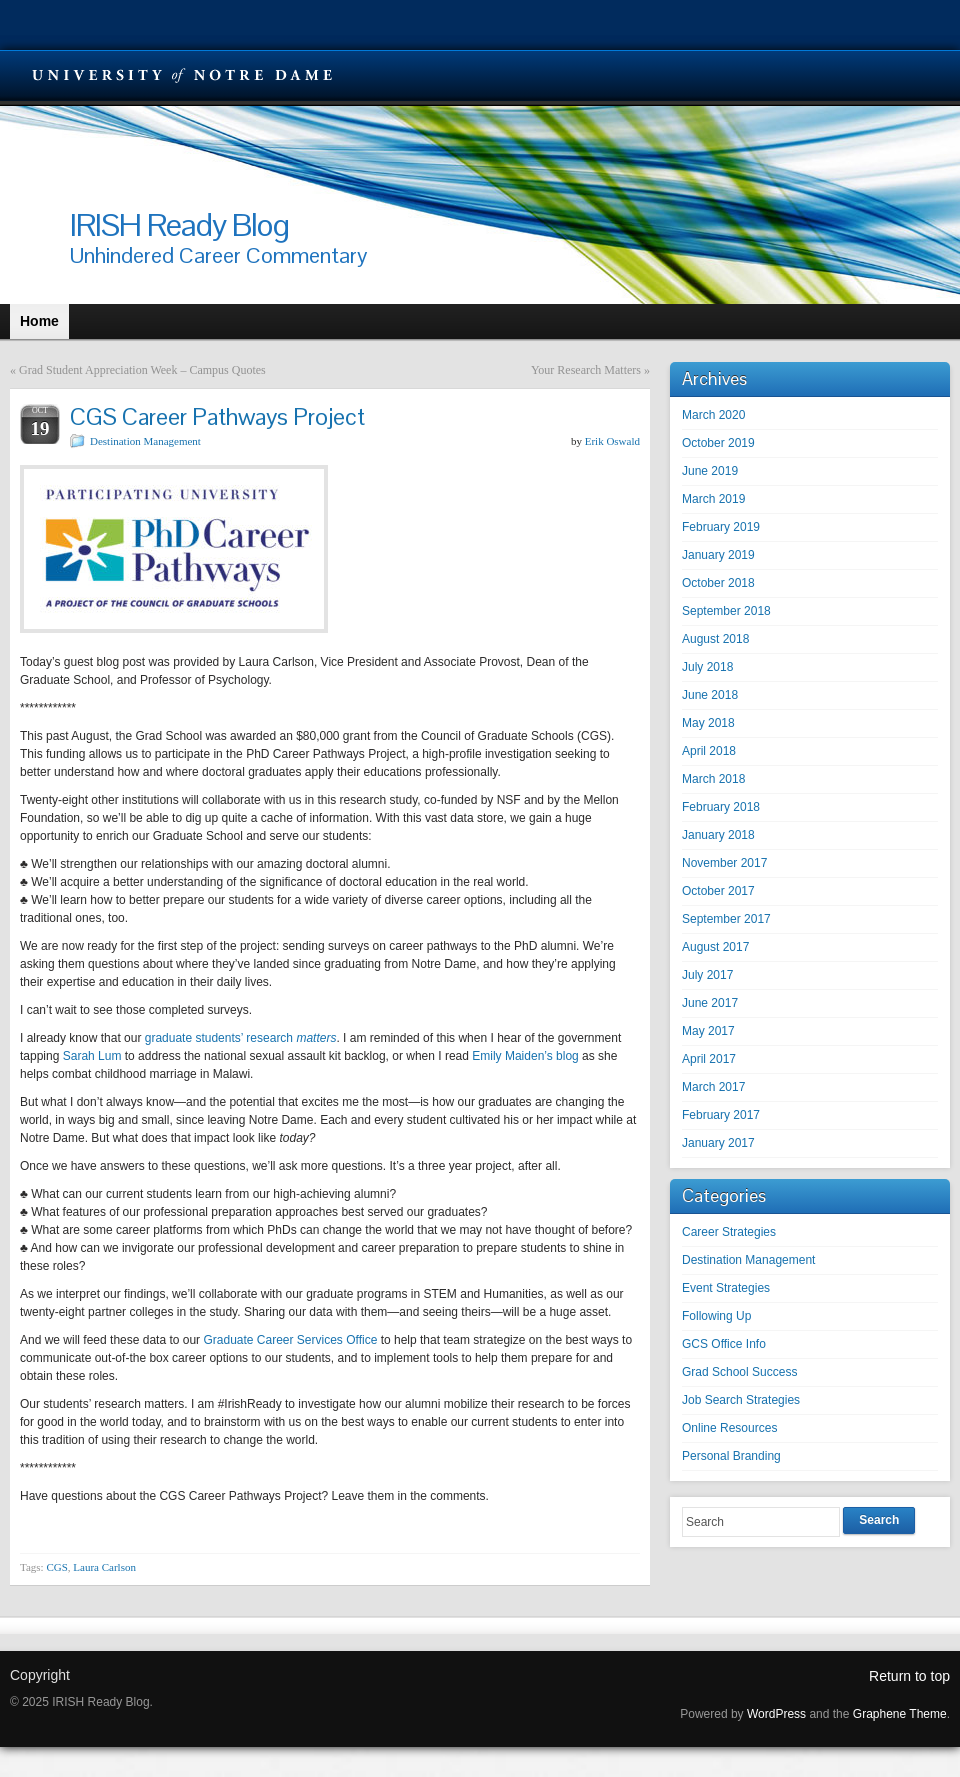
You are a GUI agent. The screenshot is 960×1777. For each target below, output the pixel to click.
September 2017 (726, 919)
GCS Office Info (724, 1344)
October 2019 (718, 443)
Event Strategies (726, 1288)
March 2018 (713, 779)
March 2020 (713, 415)
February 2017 (721, 1115)
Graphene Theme (900, 1714)
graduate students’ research (241, 1038)
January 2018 (718, 835)
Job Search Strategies (741, 1400)
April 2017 (709, 1059)
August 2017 (715, 947)
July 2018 (707, 667)
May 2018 (708, 723)
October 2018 (718, 583)
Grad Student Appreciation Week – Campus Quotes (142, 370)
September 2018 (726, 611)
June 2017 (710, 1003)
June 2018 (710, 695)
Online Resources (729, 1428)
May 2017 (708, 1031)
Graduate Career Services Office (290, 1340)
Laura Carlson (104, 1567)
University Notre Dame (182, 75)
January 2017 (718, 1143)
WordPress (776, 1714)
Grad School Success (739, 1372)
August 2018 (715, 639)
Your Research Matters (586, 370)
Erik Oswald (612, 441)
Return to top (909, 1676)
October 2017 (718, 891)
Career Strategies (729, 1232)
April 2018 (709, 751)
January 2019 (718, 555)
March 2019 (713, 499)
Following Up (716, 1316)
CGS (56, 1567)
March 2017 (713, 1087)
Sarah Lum (92, 1056)
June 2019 (710, 471)
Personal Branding (731, 1456)
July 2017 (707, 975)
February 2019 (721, 527)
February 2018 (721, 807)
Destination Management (145, 441)
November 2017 (724, 863)
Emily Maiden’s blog (525, 1056)
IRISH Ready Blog (179, 224)
